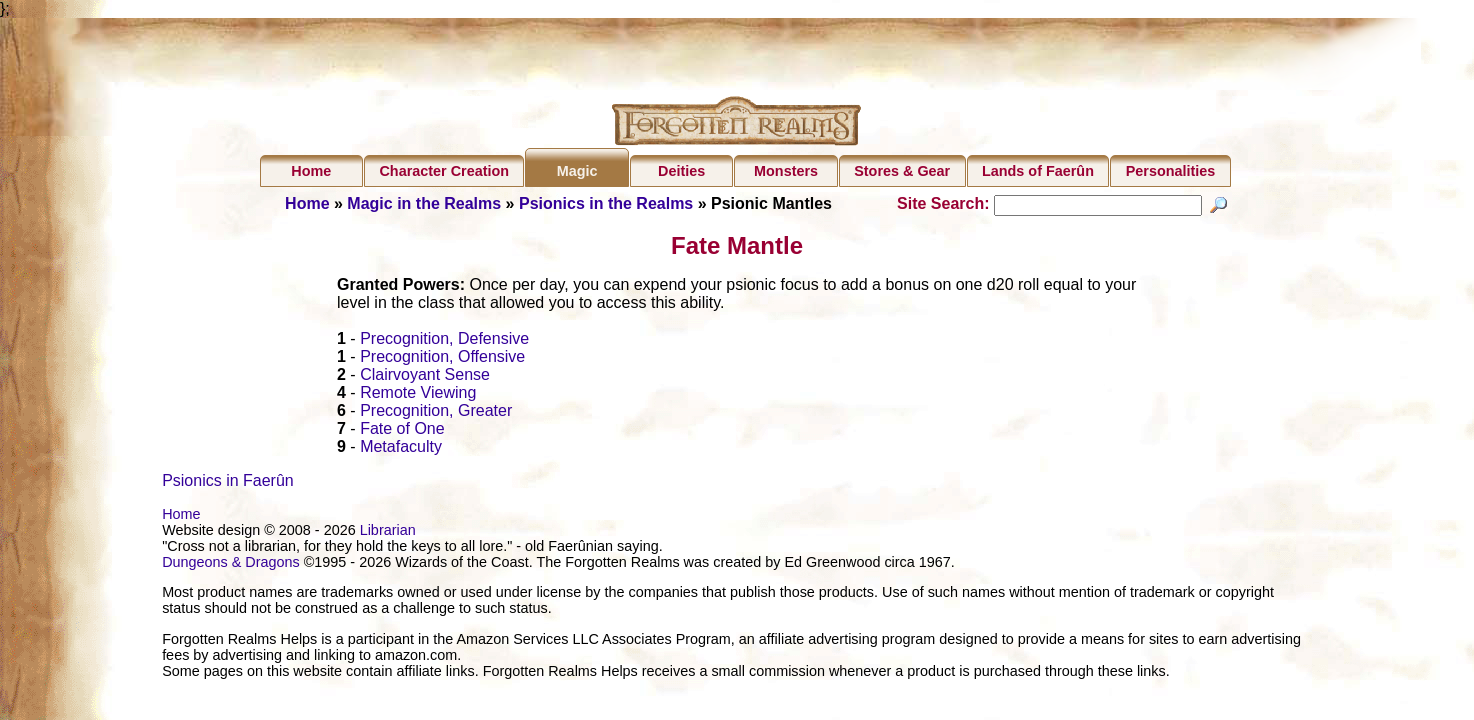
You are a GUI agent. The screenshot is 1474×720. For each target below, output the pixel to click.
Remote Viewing (418, 395)
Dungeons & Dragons (231, 565)
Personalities (1171, 171)
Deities (681, 171)
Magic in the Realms (424, 203)
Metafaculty (401, 449)
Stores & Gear (902, 171)
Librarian (388, 533)
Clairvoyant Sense (425, 377)
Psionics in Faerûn (228, 483)
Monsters (786, 171)
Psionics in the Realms (606, 203)
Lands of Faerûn (1038, 171)
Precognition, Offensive (442, 359)
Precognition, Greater (436, 413)
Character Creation (444, 171)
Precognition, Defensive (444, 341)
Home (311, 171)
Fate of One (402, 431)
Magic (577, 171)
